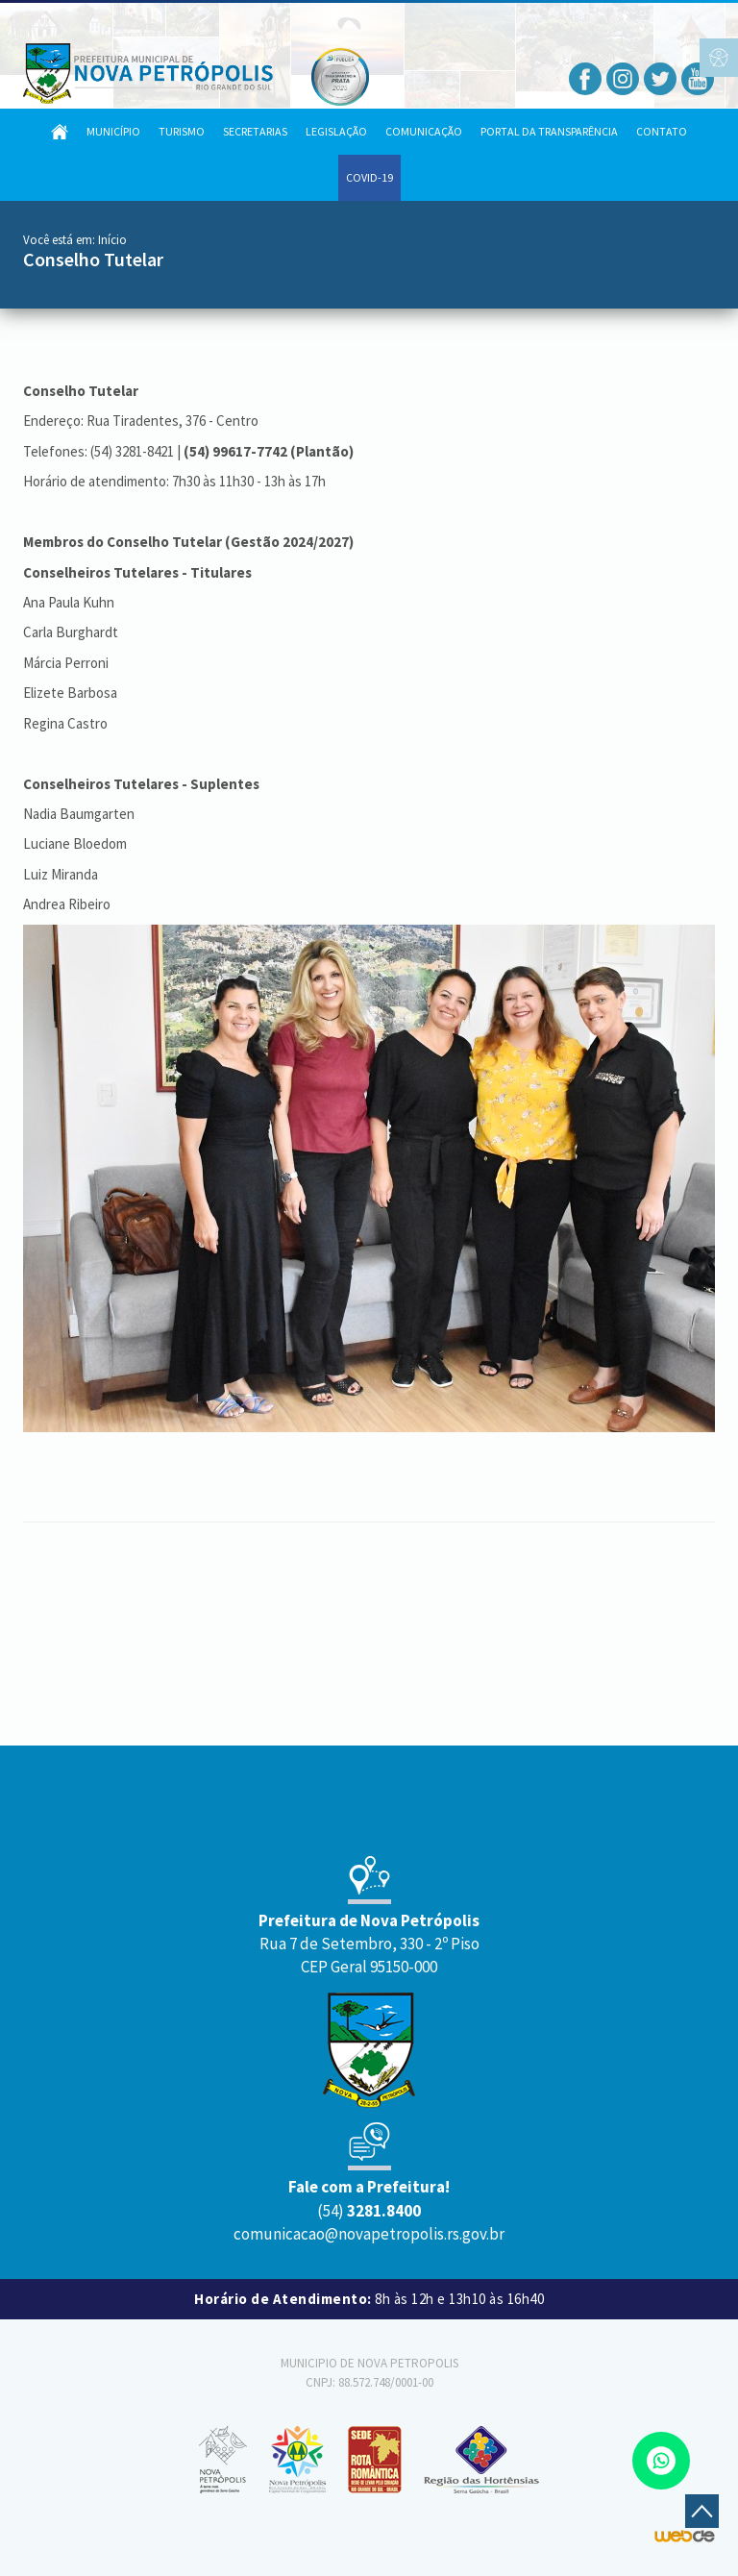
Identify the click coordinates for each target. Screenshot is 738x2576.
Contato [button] (661, 131)
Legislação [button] (336, 131)
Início (112, 240)
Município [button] (113, 131)
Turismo (182, 131)
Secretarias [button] (255, 131)
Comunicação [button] (423, 131)
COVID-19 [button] (369, 177)
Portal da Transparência (549, 131)
